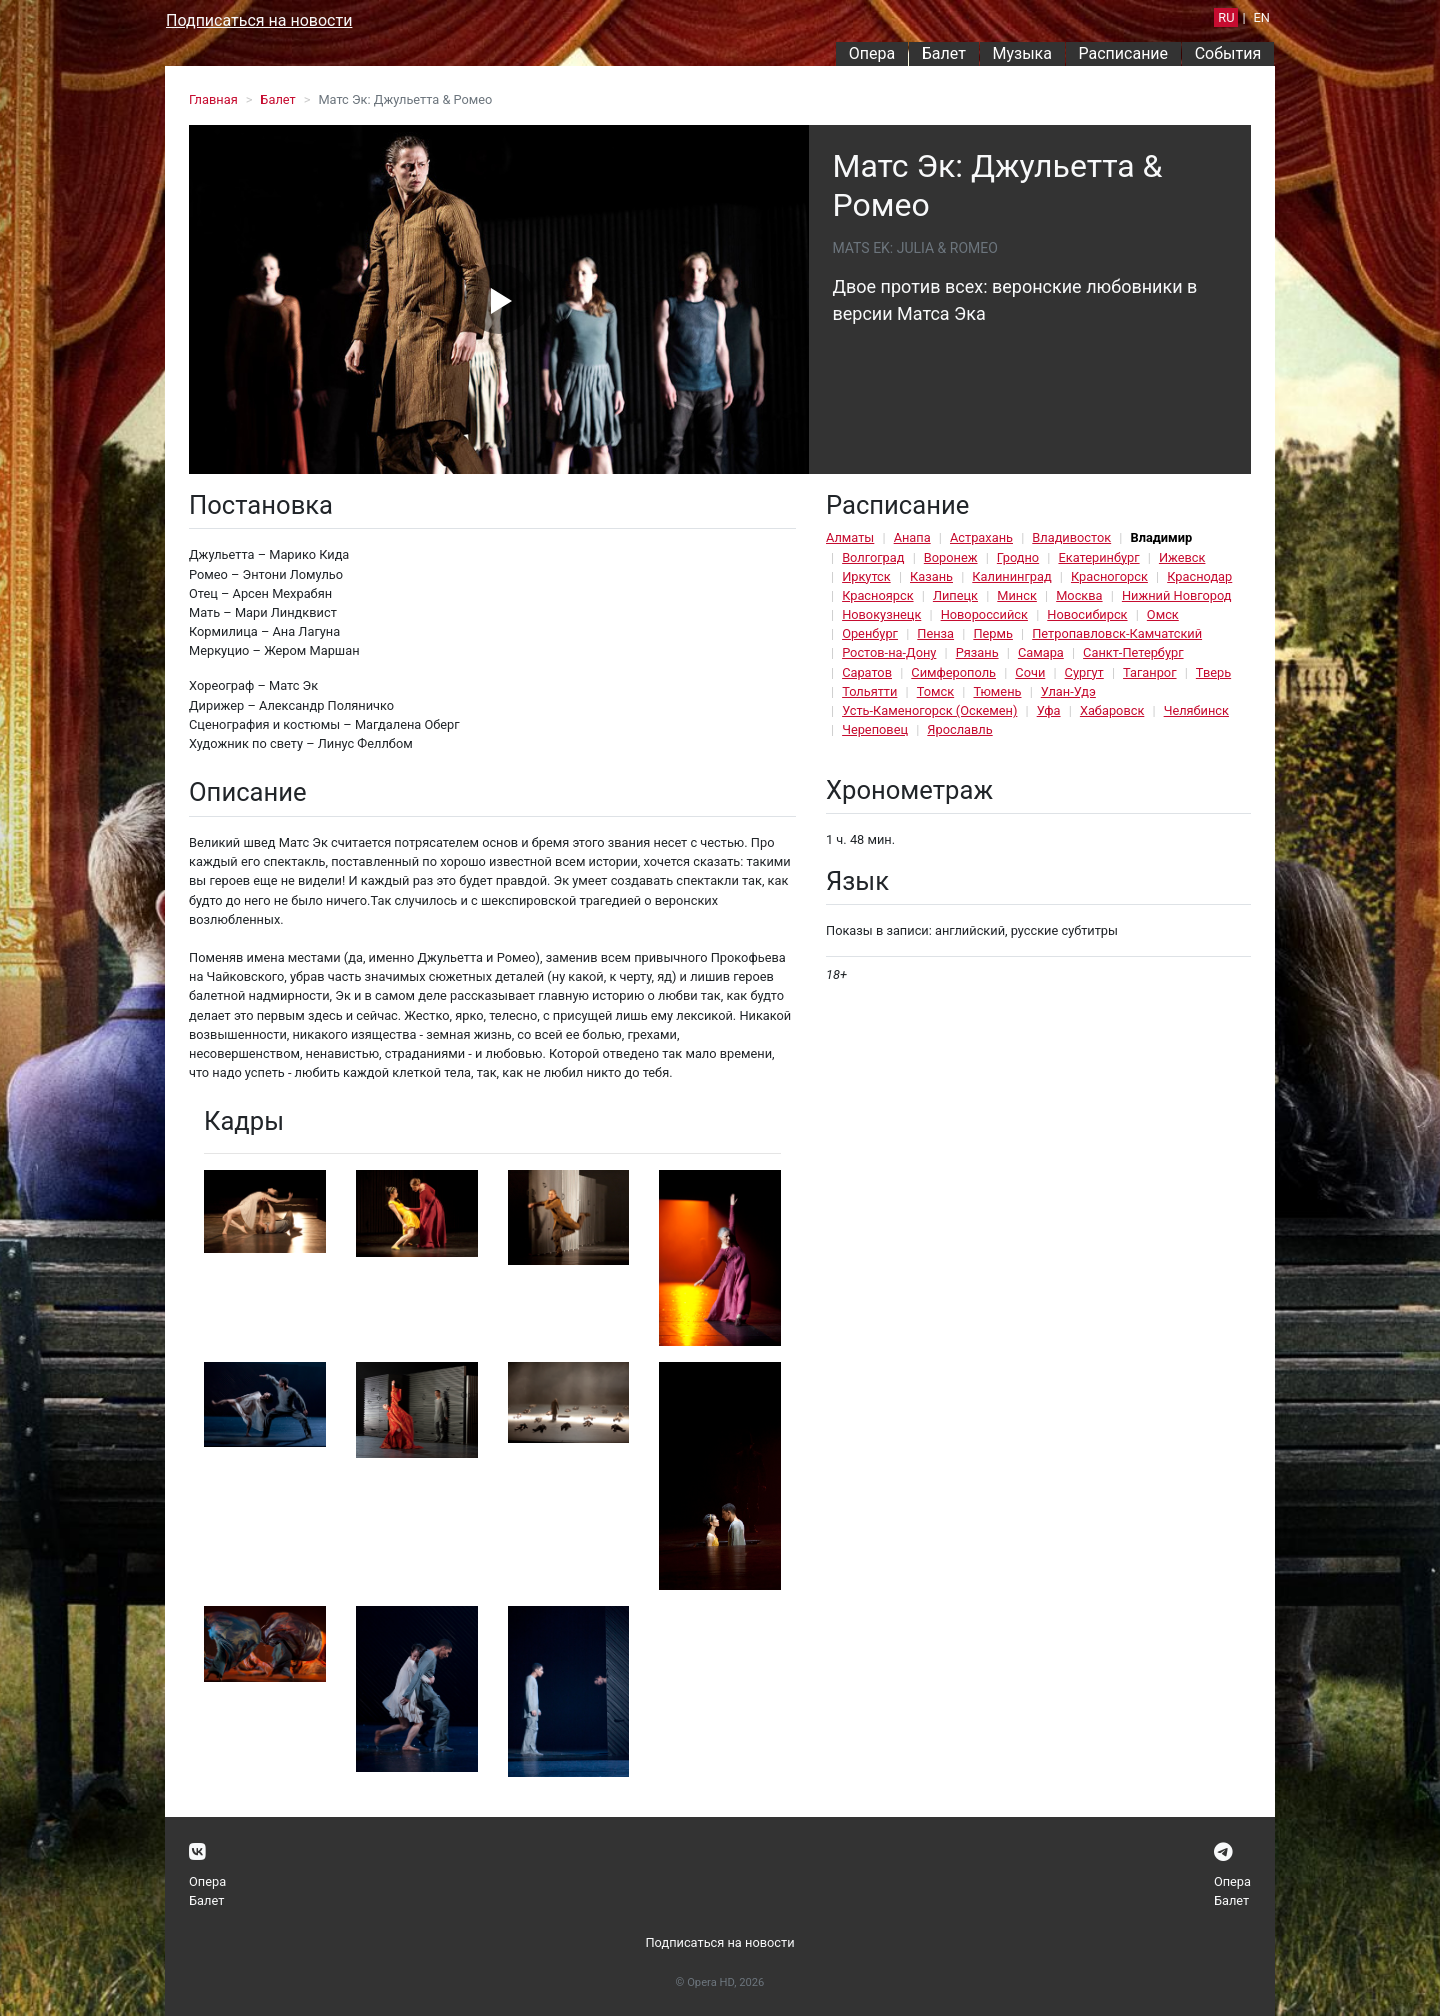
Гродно (1018, 557)
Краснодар (1199, 576)
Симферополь (953, 672)
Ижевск (1182, 557)
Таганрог (1149, 672)
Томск (935, 691)
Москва (1079, 595)
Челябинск (1196, 710)
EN (1262, 17)
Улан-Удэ (1068, 691)
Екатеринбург (1098, 557)
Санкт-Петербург (1133, 652)
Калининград (1011, 576)
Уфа (1049, 710)
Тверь (1213, 672)
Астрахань (981, 537)
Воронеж (951, 557)
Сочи (1030, 672)
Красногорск (1109, 576)
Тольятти (869, 691)
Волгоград (873, 557)
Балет (944, 53)
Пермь (993, 633)
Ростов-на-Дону (889, 652)
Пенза (935, 633)
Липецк (955, 595)
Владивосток (1071, 537)
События (1228, 53)
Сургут (1084, 672)
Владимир (1161, 537)
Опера (872, 53)
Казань (931, 576)
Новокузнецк (881, 614)
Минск (1017, 595)
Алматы (850, 537)
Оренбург (870, 633)
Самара (1041, 652)
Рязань (977, 652)
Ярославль (959, 729)
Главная (213, 99)
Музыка (1021, 53)
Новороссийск (984, 614)
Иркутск (866, 576)
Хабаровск (1112, 710)
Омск (1163, 614)
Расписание (1124, 53)
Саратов (867, 672)
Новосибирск (1087, 614)
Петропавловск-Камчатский (1117, 633)
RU (1226, 17)
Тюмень (997, 691)
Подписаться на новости (259, 20)
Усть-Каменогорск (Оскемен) (929, 710)
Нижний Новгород (1177, 595)
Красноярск (877, 595)
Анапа (912, 537)
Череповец (875, 729)
